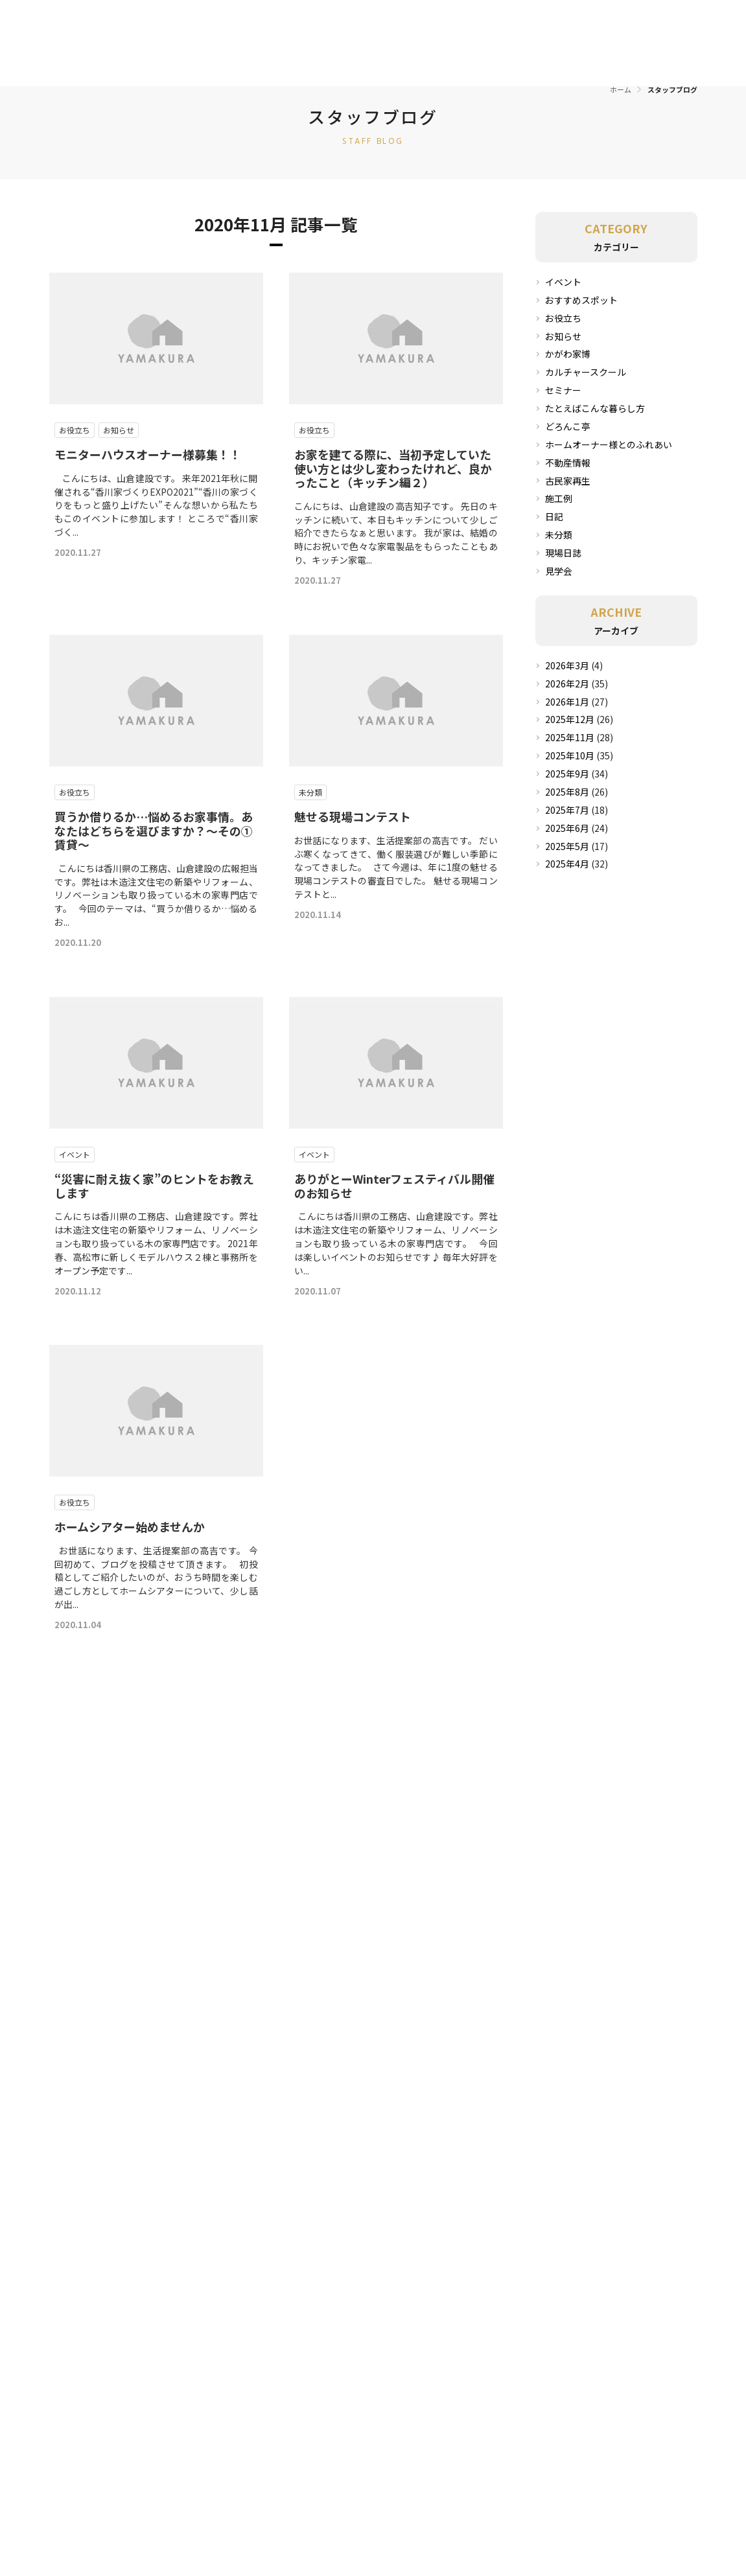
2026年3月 (567, 665)
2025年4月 (567, 863)
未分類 (558, 534)
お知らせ (563, 336)
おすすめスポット (581, 299)
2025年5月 (567, 846)
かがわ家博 (567, 353)
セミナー (563, 390)
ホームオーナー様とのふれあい (608, 444)
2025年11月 (569, 737)
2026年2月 (567, 683)
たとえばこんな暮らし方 (595, 408)
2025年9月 (567, 773)
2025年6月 (567, 828)
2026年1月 (567, 701)
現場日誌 (563, 552)
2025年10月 (569, 755)
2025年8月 (567, 791)
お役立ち (563, 318)
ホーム (620, 89)
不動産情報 (567, 462)
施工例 (558, 498)
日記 (554, 516)
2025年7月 (567, 809)
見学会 (558, 570)
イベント (563, 281)
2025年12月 (569, 719)
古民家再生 (567, 480)
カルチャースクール (585, 371)
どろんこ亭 (567, 426)
